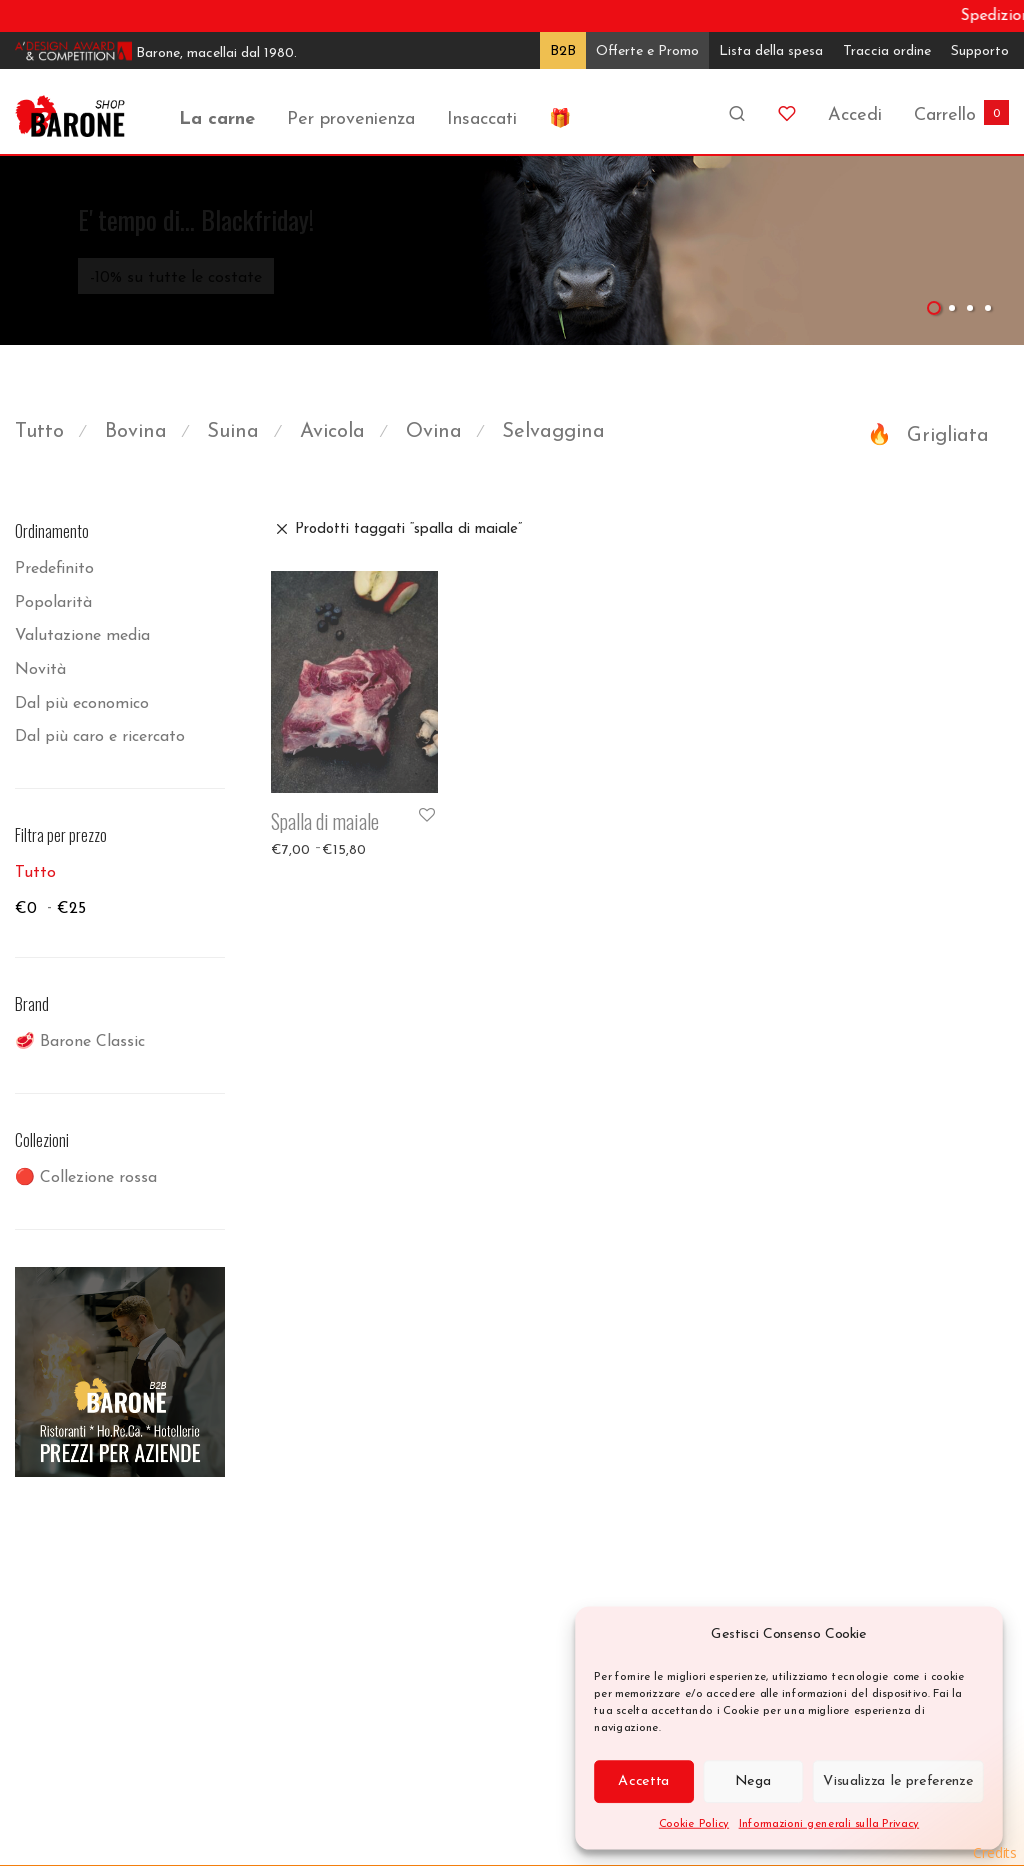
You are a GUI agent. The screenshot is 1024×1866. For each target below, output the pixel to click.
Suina (233, 432)
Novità (40, 670)
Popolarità (53, 603)
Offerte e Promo (647, 51)
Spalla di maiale (325, 821)
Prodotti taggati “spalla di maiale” (408, 529)
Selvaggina (553, 432)
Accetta (643, 1781)
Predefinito (54, 569)
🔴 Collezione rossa (86, 1178)
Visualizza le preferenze (898, 1781)
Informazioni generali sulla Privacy (829, 1823)
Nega (753, 1781)
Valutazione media (82, 636)
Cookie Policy (694, 1823)
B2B (563, 51)
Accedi (855, 115)
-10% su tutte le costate (176, 278)
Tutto (39, 432)
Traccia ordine (887, 51)
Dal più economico (82, 704)
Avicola (332, 432)
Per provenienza (351, 119)
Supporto (980, 51)
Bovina (136, 432)
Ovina (434, 432)
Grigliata (948, 436)
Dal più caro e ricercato (100, 737)
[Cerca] (737, 106)
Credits (995, 1852)
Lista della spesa (771, 51)
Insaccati (482, 119)
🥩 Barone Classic (80, 1042)
